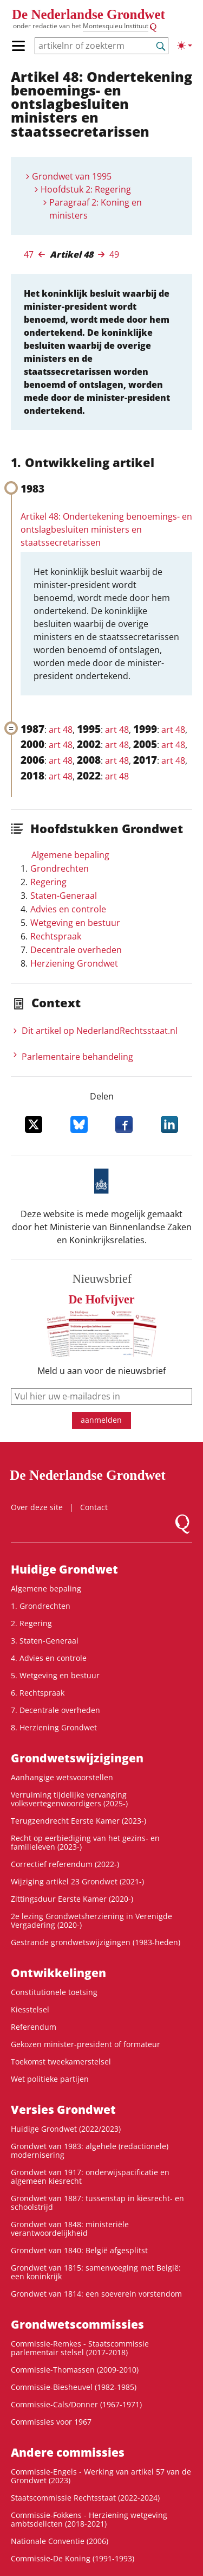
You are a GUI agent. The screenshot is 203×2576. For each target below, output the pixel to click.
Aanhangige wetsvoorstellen (62, 1777)
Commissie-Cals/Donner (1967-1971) (76, 2404)
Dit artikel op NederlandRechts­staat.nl (100, 1031)
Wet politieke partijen (50, 2079)
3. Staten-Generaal (44, 1640)
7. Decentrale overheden (55, 1710)
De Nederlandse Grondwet (88, 14)
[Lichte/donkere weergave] (184, 45)
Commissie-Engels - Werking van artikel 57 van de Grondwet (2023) (101, 2475)
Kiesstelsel (30, 2009)
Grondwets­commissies (77, 2324)
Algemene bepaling (70, 855)
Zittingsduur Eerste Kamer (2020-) (72, 1899)
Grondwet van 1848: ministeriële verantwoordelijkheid (70, 2228)
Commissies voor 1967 (51, 2422)
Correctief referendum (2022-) (65, 1864)
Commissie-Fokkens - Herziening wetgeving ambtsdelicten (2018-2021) (89, 2519)
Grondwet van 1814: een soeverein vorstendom (96, 2294)
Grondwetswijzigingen (77, 1758)
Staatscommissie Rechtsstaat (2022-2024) (85, 2497)
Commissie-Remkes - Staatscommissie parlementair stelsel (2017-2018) (80, 2347)
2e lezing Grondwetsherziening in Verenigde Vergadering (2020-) (91, 1920)
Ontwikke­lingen (58, 1972)
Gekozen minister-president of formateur (85, 2044)
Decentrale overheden (76, 950)
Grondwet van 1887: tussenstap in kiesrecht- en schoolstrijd (97, 2202)
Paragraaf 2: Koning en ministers (95, 208)
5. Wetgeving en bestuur (55, 1675)
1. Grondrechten (40, 1606)
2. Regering (31, 1623)
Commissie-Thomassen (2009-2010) (75, 2369)
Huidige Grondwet (64, 1569)
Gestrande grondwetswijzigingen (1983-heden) (95, 1942)
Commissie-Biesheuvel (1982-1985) (73, 2387)
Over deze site (37, 1507)
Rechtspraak (55, 936)
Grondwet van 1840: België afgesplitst (79, 2250)
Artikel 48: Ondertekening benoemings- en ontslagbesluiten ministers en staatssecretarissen (106, 529)
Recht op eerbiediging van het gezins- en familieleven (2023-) (85, 1842)
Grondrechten (59, 868)
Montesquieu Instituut (115, 25)
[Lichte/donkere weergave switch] (184, 45)
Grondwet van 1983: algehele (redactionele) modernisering (89, 2150)
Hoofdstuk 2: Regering (86, 189)
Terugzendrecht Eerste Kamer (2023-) (78, 1821)
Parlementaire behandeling (77, 1057)
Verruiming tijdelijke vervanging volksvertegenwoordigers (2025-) (69, 1798)
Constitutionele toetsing (54, 1992)
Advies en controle (68, 909)
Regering (48, 882)
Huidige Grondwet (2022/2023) (66, 2129)
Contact (94, 1507)
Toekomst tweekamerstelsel (61, 2061)
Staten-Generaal (63, 896)
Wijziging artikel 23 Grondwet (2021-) (77, 1881)
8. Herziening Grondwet (54, 1727)
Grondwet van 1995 (72, 176)
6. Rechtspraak (37, 1692)
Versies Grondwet (63, 2109)
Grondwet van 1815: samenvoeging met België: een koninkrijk (96, 2271)
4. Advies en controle (49, 1658)
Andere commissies (68, 2452)
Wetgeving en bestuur (75, 923)
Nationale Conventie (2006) (59, 2541)
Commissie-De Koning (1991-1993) (72, 2558)
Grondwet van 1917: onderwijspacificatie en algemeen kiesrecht (90, 2176)
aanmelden (101, 1420)
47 (29, 254)
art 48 (61, 730)
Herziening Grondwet (74, 963)
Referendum (33, 2027)
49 (114, 254)
